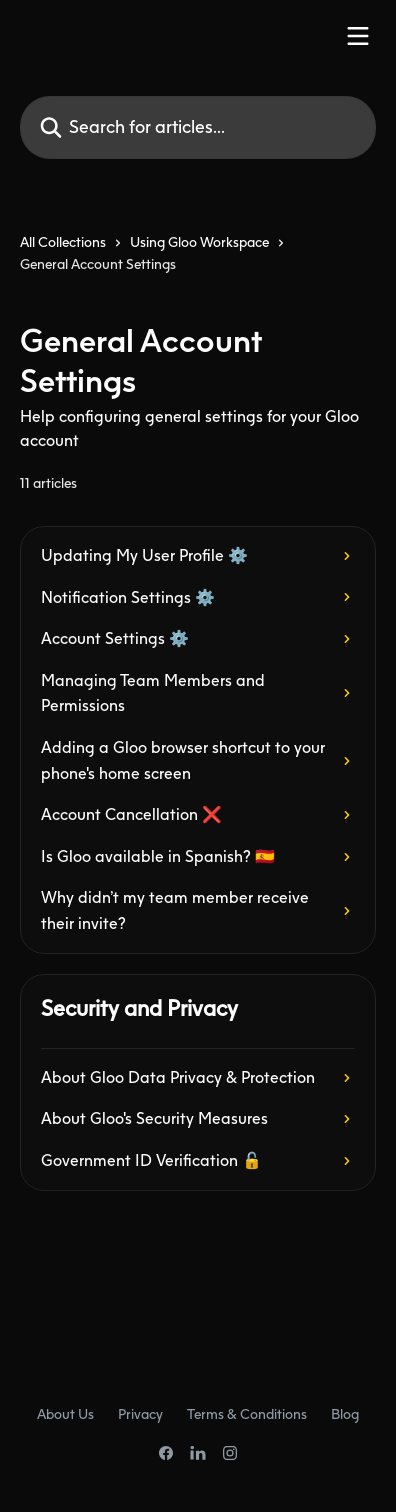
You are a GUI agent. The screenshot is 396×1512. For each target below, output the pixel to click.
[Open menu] (358, 36)
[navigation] (198, 261)
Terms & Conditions (247, 1413)
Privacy (140, 1413)
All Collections (63, 241)
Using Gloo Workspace (199, 241)
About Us (65, 1413)
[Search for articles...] (198, 127)
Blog (345, 1413)
